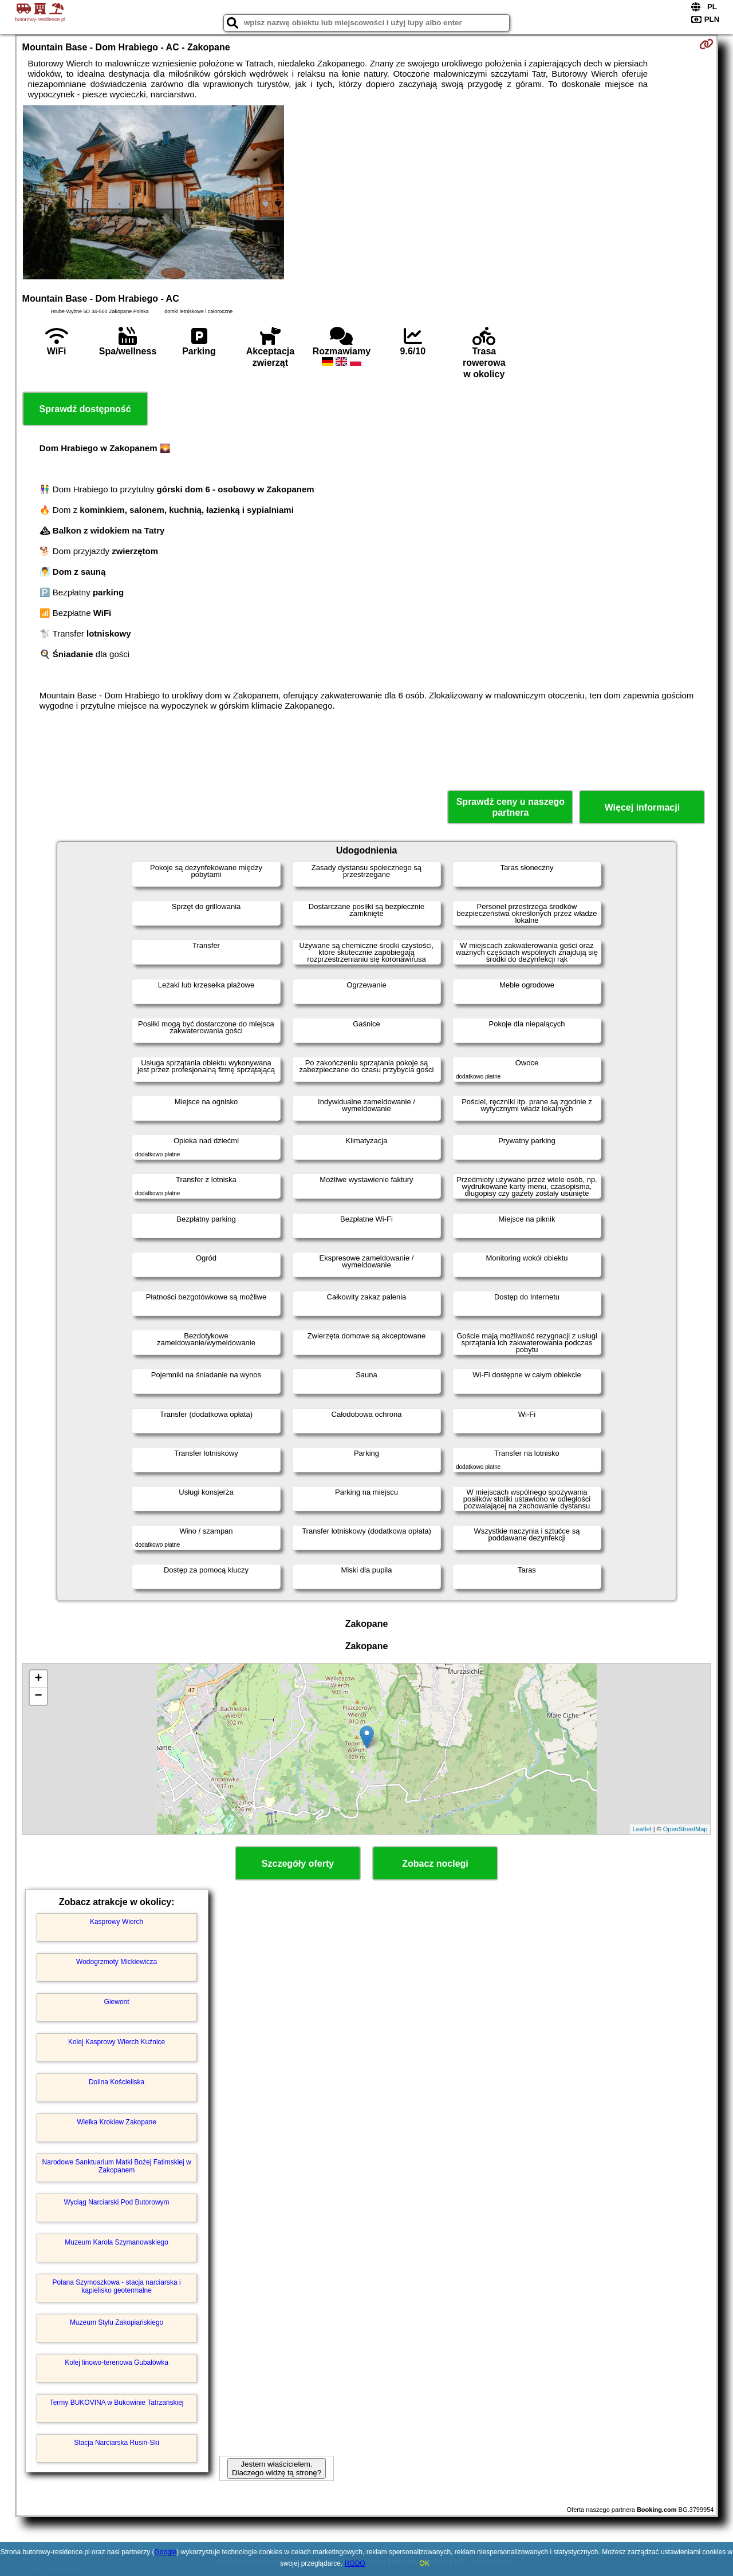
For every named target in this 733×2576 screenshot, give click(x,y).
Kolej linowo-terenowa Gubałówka (116, 2362)
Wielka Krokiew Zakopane (116, 2122)
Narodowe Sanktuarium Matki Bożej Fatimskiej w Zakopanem (116, 2166)
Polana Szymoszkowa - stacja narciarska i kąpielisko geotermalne (117, 2286)
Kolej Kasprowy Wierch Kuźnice (116, 2042)
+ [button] (38, 1679)
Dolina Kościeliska (116, 2082)
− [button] (38, 1696)
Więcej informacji (642, 807)
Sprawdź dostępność (85, 409)
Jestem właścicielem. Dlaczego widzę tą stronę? (276, 2468)
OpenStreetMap (685, 1829)
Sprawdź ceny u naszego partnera (510, 807)
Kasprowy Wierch (116, 1922)
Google (166, 2552)
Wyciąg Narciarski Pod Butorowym (117, 2202)
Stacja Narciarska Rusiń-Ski (116, 2443)
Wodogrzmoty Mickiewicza (116, 1962)
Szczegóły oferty (298, 1863)
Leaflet (642, 1829)
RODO (355, 2563)
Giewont (116, 2002)
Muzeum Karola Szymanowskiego (116, 2242)
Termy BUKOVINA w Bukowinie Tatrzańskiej (117, 2403)
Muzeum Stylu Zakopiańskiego (116, 2322)
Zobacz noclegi (435, 1863)
